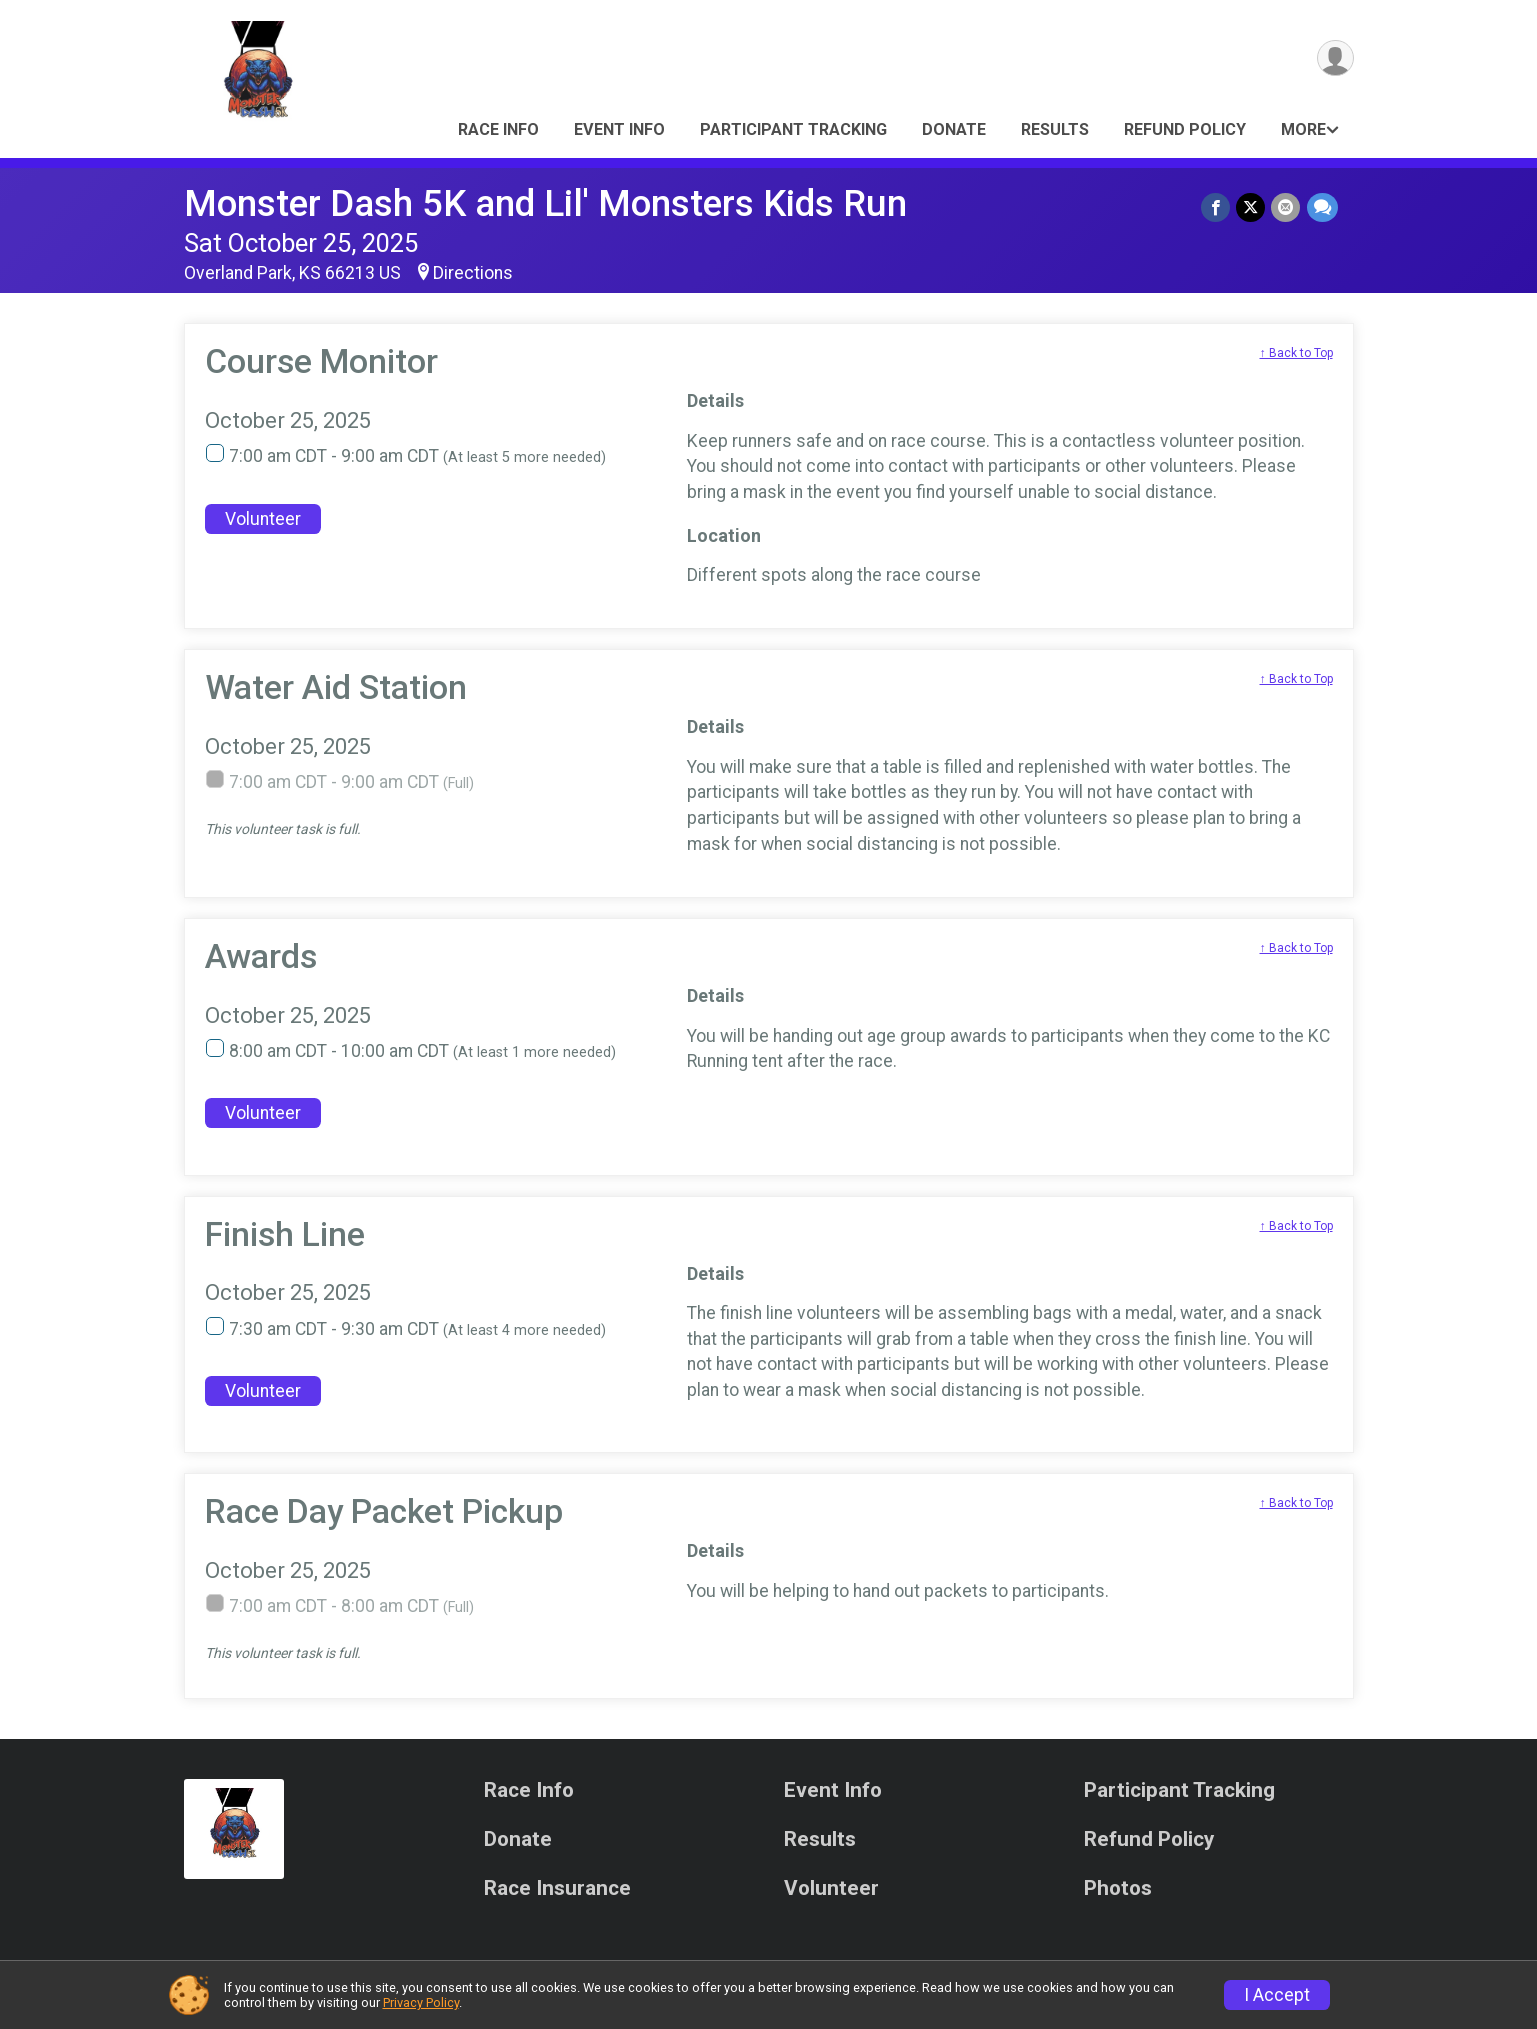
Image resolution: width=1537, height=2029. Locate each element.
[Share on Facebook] (1216, 207)
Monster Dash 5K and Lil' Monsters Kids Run (545, 203)
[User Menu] (1335, 58)
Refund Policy (1185, 129)
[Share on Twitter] (1251, 207)
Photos (1118, 1888)
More (1303, 129)
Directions (473, 273)
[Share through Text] (1322, 207)
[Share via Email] (1286, 207)
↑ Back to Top (1296, 353)
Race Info (498, 129)
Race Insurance (557, 1888)
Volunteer (263, 519)
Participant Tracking (793, 129)
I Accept (1277, 1995)
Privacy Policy (421, 2002)
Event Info (619, 129)
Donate (954, 129)
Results (1055, 129)
